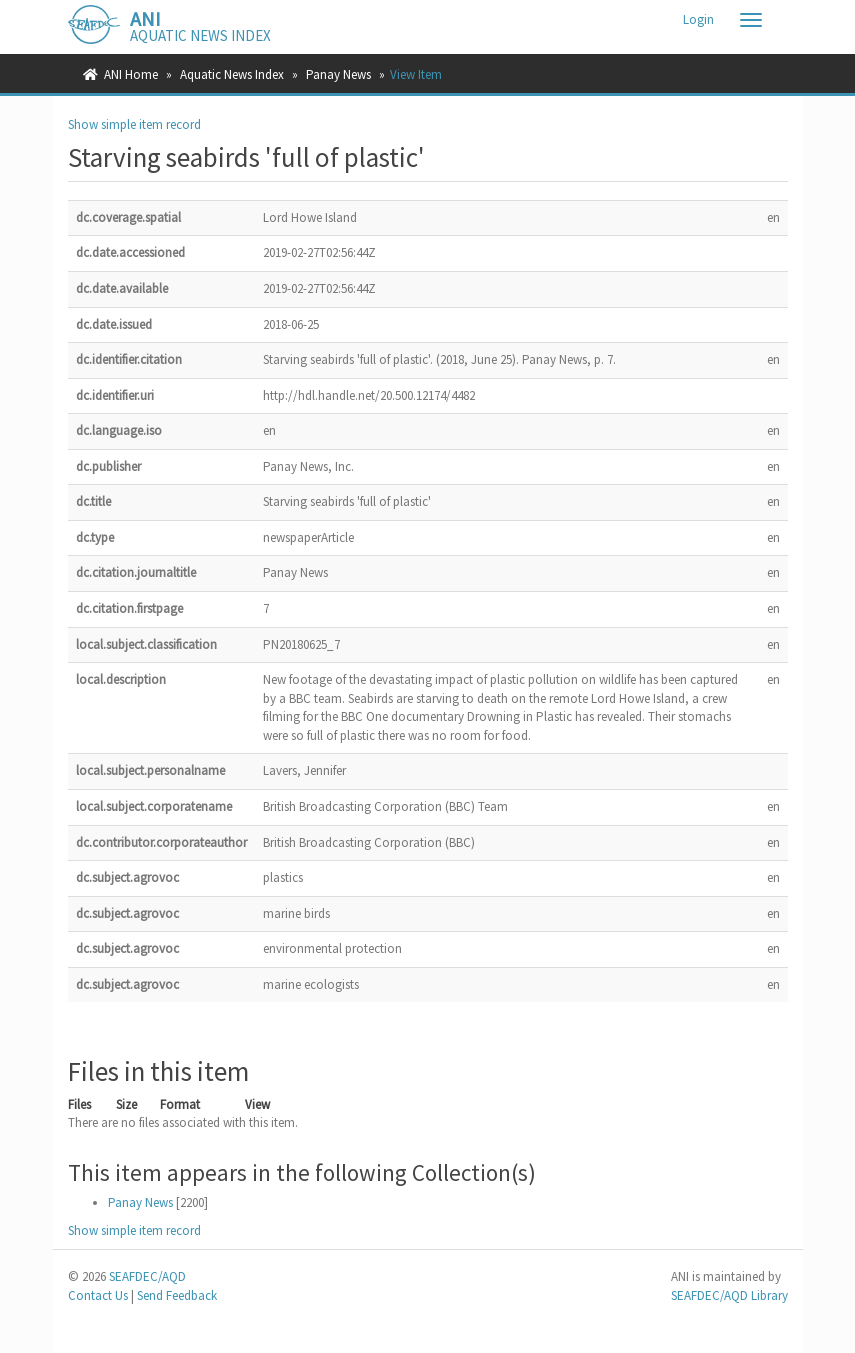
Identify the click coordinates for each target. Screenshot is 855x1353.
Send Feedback (177, 1295)
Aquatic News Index (232, 74)
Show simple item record (134, 124)
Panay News (338, 74)
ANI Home (131, 74)
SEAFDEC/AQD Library (729, 1295)
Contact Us (98, 1295)
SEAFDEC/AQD (147, 1276)
